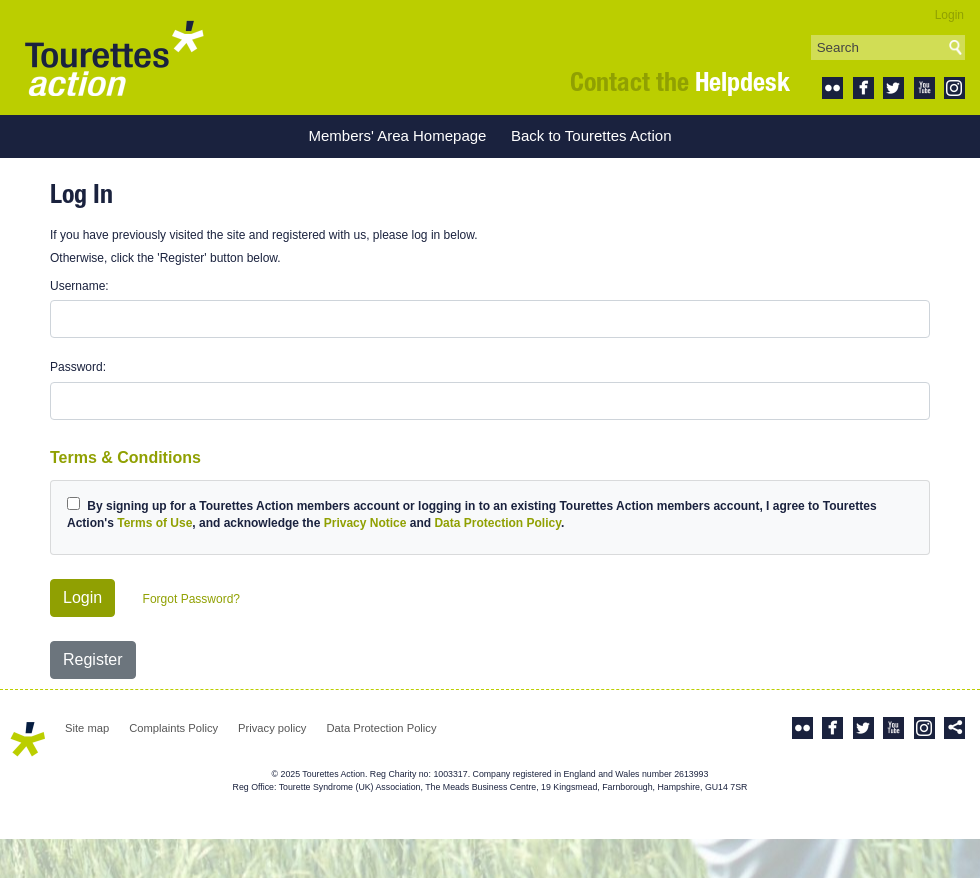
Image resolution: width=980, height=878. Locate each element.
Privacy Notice (365, 523)
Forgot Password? (191, 599)
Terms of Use (154, 523)
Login (949, 15)
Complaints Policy (173, 728)
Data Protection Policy (497, 523)
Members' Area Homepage (397, 135)
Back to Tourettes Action (591, 135)
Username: (79, 286)
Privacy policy (272, 728)
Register (93, 659)
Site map (87, 728)
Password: (78, 367)
